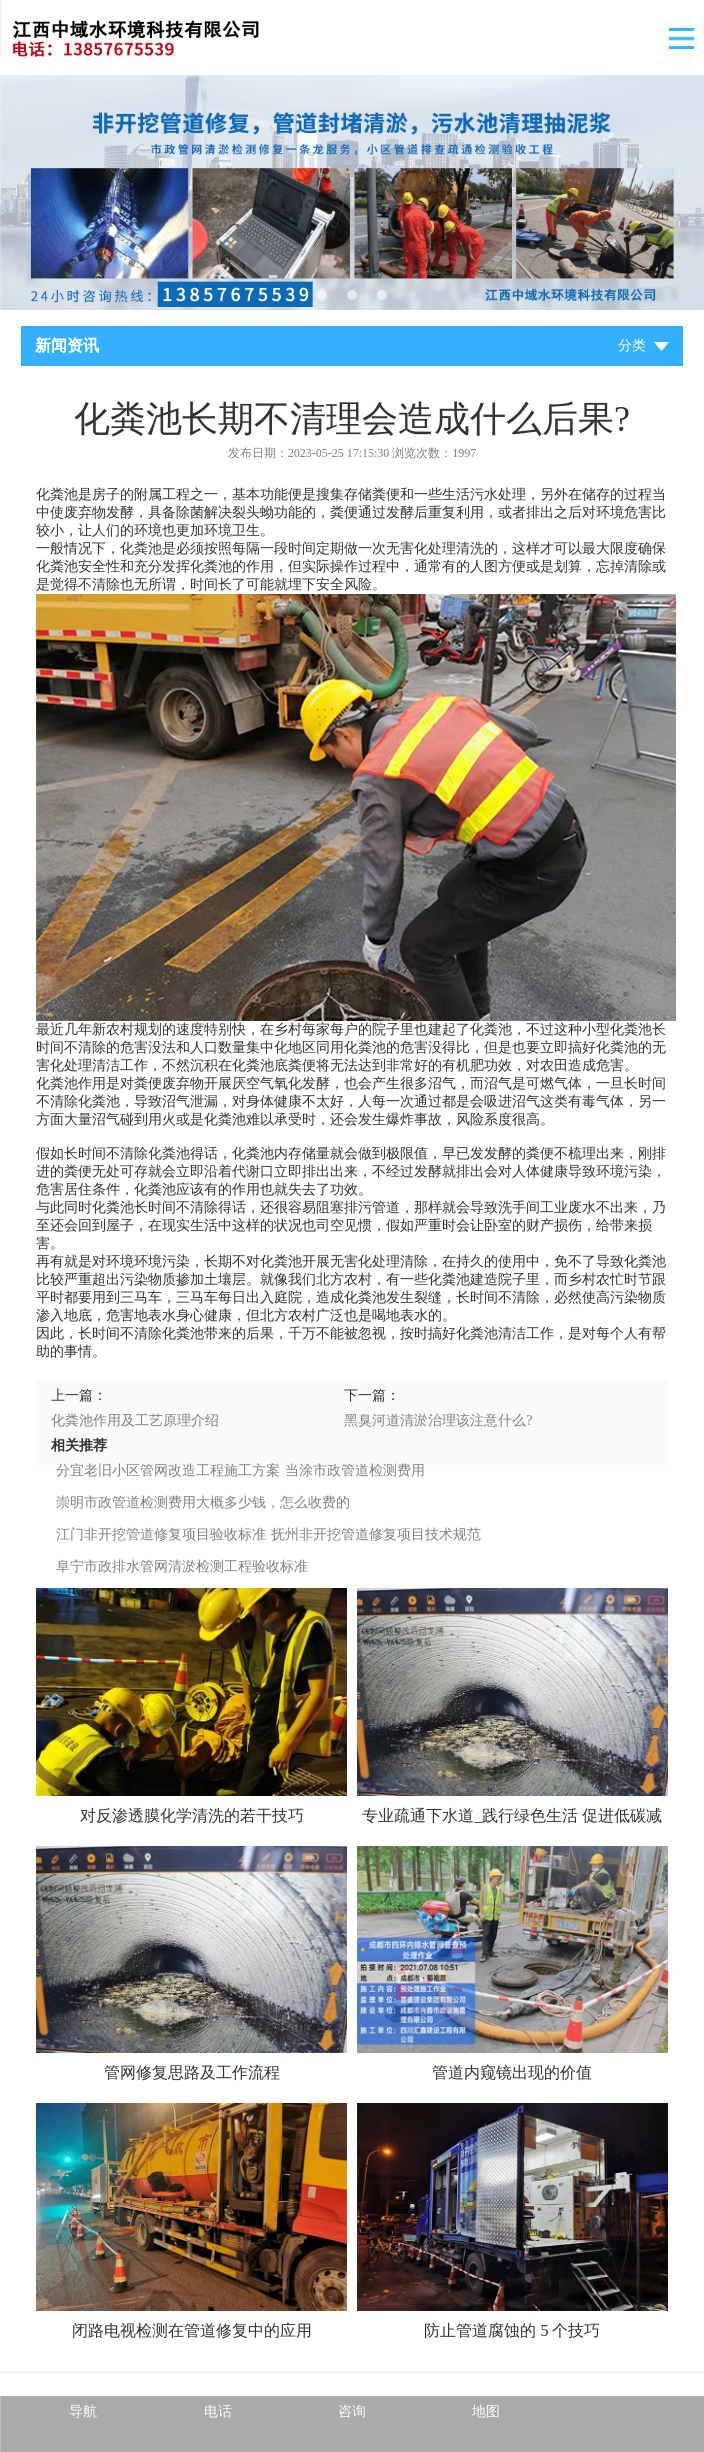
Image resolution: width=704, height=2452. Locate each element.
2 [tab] (352, 295)
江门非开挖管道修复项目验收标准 (161, 1534)
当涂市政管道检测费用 (355, 1470)
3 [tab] (382, 295)
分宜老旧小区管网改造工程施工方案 (168, 1470)
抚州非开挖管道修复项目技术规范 (376, 1534)
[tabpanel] (352, 192)
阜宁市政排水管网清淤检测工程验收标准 (182, 1566)
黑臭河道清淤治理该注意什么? (438, 1420)
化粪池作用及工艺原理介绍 (135, 1420)
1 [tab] (322, 295)
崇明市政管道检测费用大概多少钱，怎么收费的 (203, 1502)
